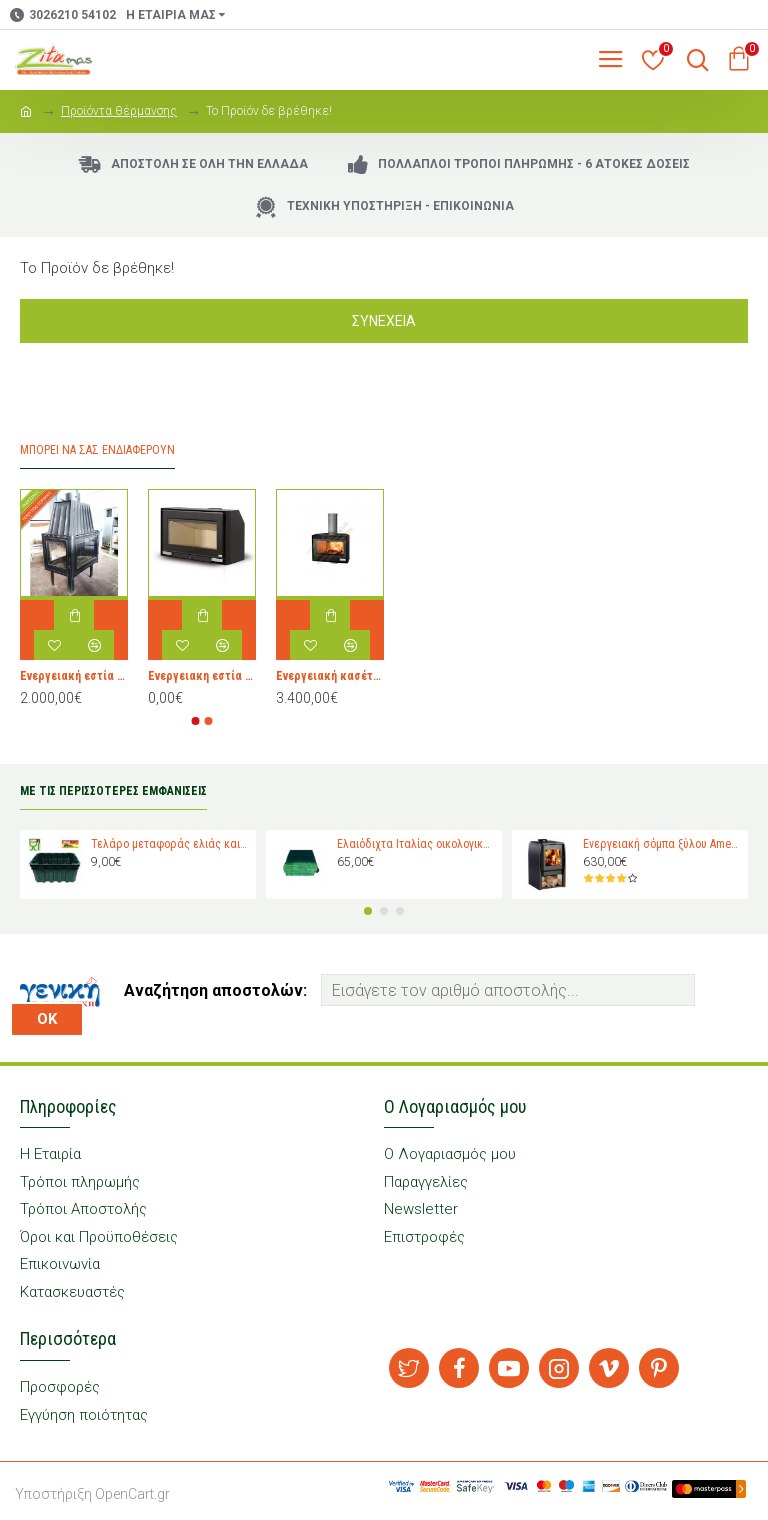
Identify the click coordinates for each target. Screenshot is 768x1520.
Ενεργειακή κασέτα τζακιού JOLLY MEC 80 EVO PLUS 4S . (330, 676)
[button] (196, 721)
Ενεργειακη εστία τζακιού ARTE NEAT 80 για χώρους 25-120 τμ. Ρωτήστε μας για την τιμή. (202, 676)
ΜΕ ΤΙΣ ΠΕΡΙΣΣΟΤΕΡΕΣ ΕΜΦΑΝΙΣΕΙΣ (113, 791)
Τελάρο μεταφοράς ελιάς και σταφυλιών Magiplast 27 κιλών (170, 844)
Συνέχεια (384, 321)
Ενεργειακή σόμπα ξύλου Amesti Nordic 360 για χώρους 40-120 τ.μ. (662, 844)
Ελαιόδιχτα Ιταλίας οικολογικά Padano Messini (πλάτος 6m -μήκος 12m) (416, 844)
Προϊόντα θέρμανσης (119, 111)
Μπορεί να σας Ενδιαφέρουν (97, 450)
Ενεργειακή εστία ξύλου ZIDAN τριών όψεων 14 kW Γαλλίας (74, 676)
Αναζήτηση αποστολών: (215, 990)
